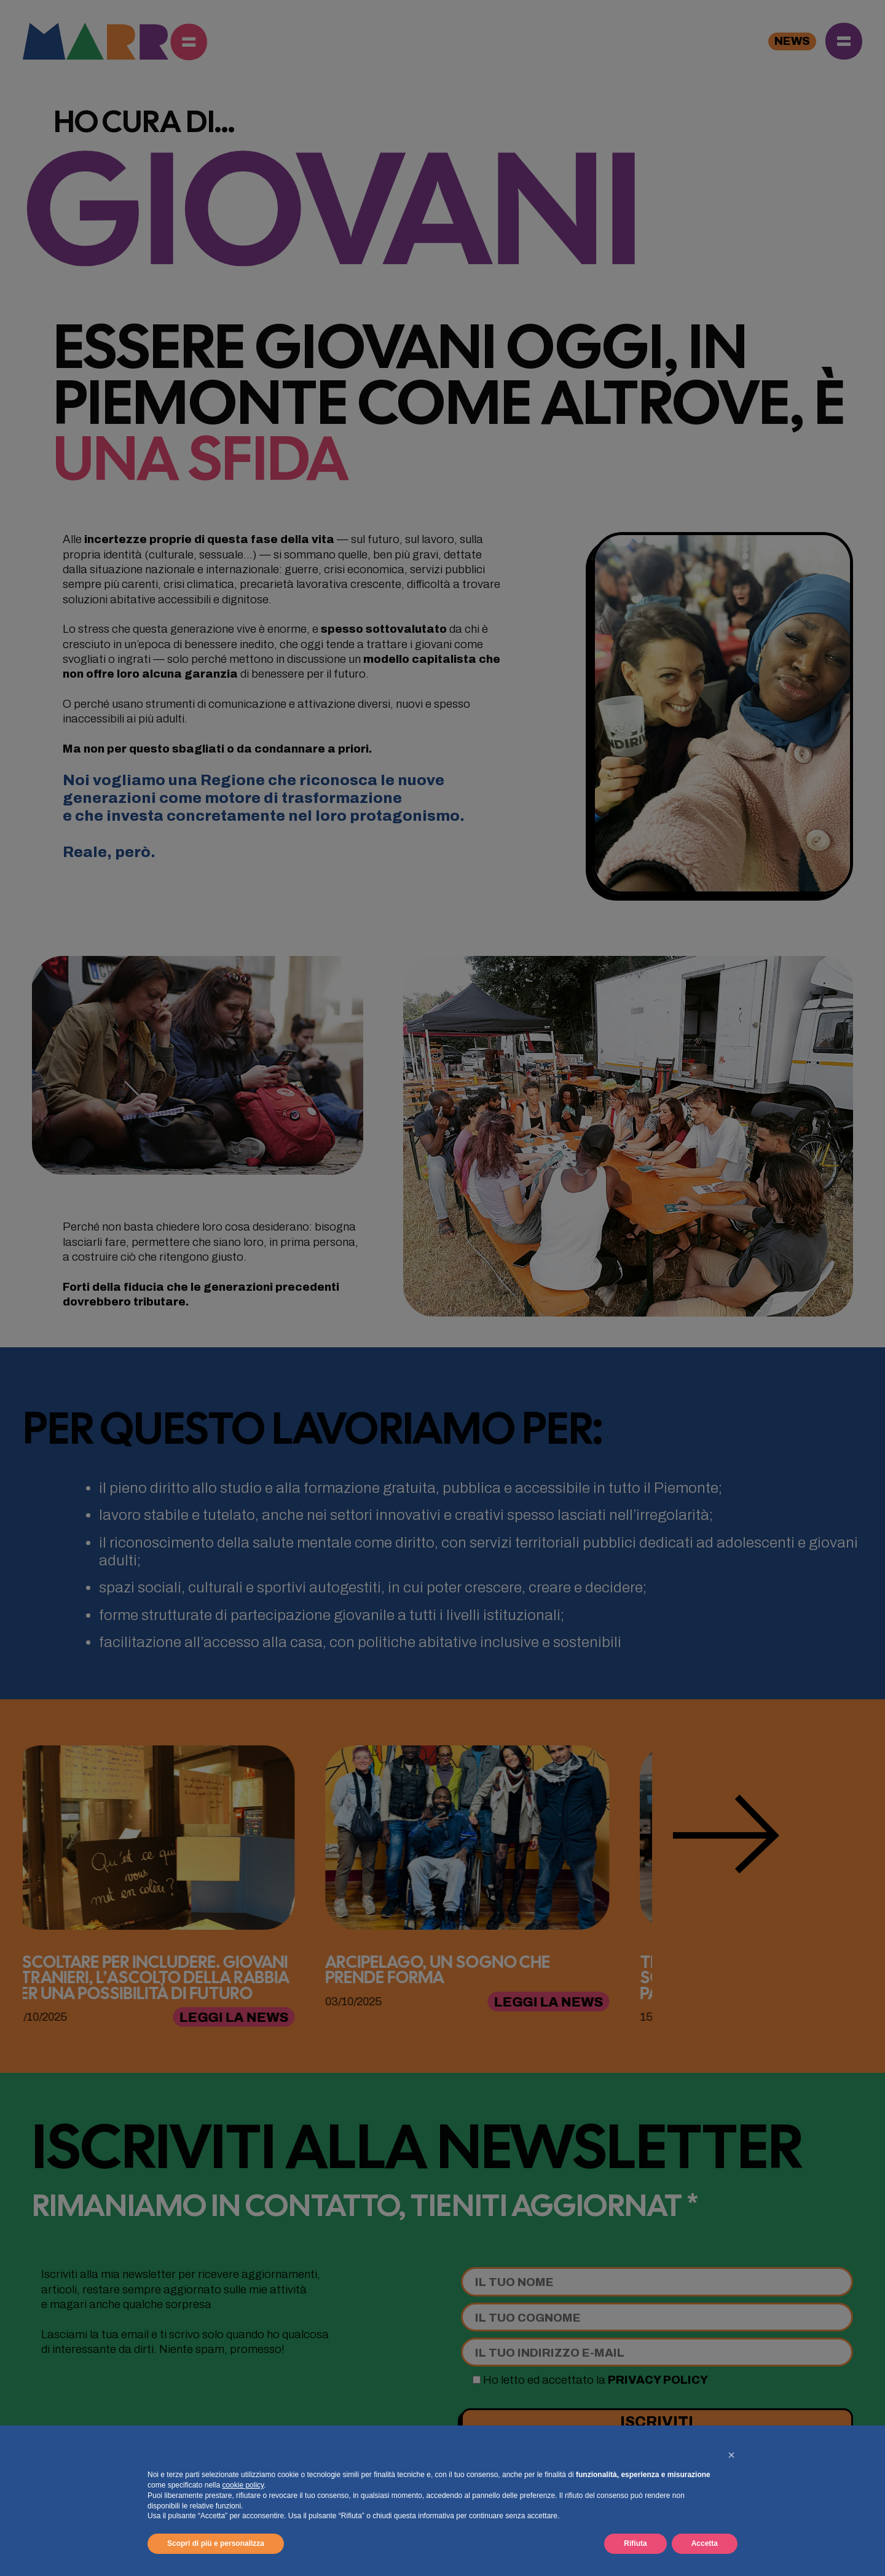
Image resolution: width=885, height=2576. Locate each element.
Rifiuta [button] (635, 2543)
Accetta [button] (704, 2543)
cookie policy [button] (243, 2485)
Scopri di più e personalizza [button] (215, 2543)
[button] (731, 2455)
